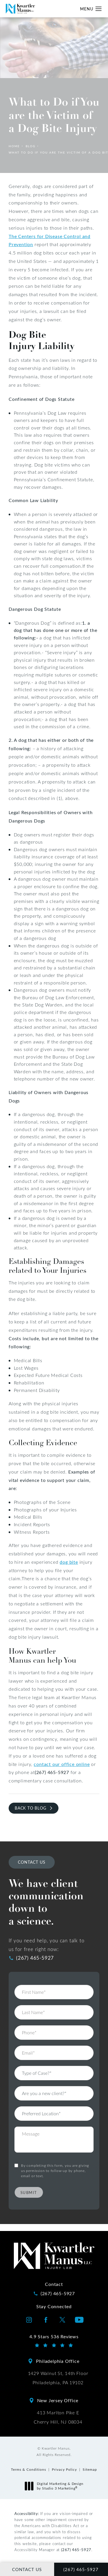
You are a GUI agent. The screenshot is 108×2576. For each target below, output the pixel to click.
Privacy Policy (64, 2469)
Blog (30, 146)
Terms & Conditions (28, 2469)
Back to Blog (30, 1808)
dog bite (69, 1562)
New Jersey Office (58, 2400)
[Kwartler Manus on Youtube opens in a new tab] (79, 2320)
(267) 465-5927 (76, 2549)
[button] (99, 9)
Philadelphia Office (57, 2361)
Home (14, 146)
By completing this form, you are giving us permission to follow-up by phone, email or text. (55, 2152)
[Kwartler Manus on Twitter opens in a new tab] (62, 2320)
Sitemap (90, 2469)
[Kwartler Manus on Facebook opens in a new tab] (46, 2320)
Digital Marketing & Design (56, 2485)
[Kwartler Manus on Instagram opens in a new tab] (29, 2320)
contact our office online (62, 1764)
